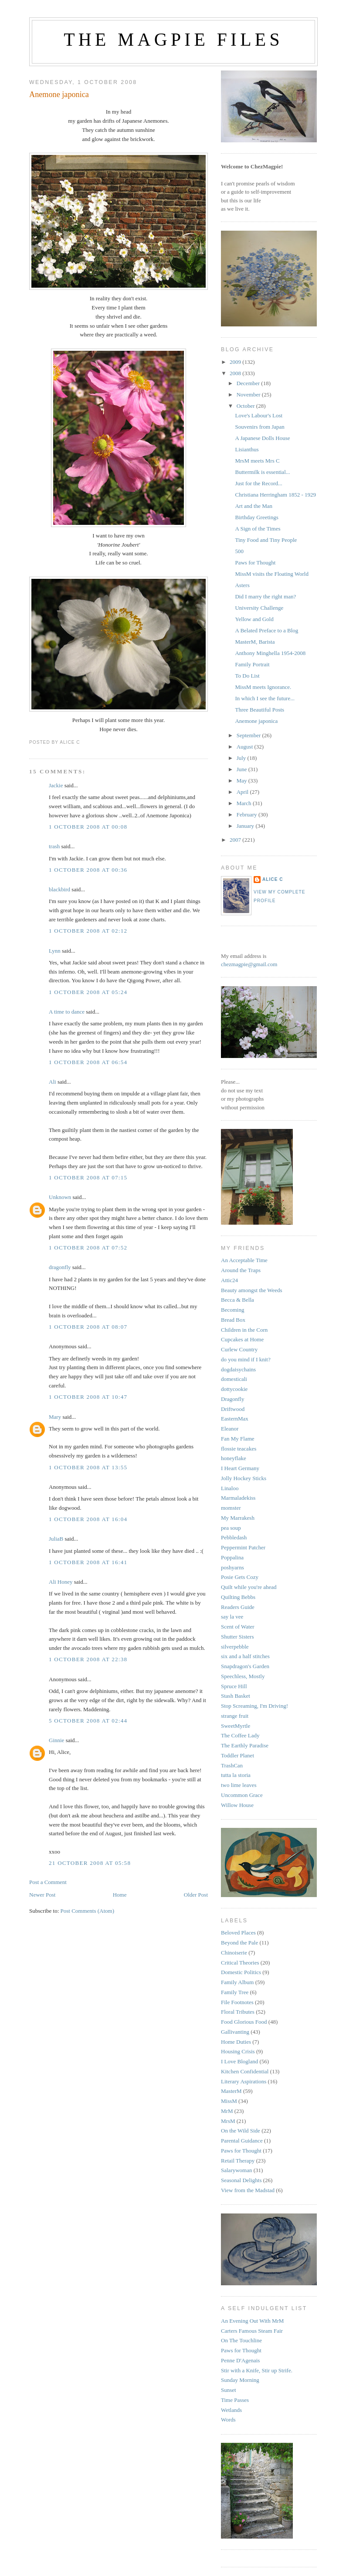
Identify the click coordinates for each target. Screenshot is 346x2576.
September (249, 735)
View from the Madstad (248, 2190)
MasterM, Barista (255, 641)
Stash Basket (235, 1696)
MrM (227, 2111)
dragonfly (60, 1267)
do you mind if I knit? (246, 1359)
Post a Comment (48, 1882)
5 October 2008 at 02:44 (88, 1720)
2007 (236, 839)
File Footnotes (237, 2002)
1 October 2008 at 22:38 (88, 1659)
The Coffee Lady (240, 1735)
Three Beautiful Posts (259, 709)
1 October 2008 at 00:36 (88, 870)
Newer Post (42, 1894)
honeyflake (233, 1458)
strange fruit (234, 1716)
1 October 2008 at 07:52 (88, 1247)
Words (228, 2419)
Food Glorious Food (244, 2021)
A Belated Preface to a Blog (266, 630)
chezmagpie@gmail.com (249, 964)
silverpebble (235, 1646)
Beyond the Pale (239, 1942)
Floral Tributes (237, 2011)
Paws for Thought (255, 562)
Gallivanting (235, 2032)
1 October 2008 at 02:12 (88, 930)
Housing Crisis (238, 2051)
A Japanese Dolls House (262, 438)
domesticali (234, 1379)
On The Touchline (241, 2340)
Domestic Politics (241, 1972)
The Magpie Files (173, 40)
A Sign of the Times (257, 528)
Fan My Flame (237, 1438)
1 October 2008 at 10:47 (88, 1397)
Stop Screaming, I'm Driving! (254, 1706)
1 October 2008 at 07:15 (88, 1177)
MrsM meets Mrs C (257, 460)
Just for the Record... (258, 483)
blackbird (59, 889)
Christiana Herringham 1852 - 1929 (275, 494)
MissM (229, 2101)
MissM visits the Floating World (271, 574)
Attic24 (229, 1280)
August (245, 746)
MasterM (231, 2091)
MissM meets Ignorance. (263, 687)
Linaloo (229, 1488)
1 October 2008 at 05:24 (88, 992)
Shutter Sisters (237, 1636)
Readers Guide (237, 1607)
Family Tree (234, 1992)
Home (120, 1894)
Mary (55, 1417)
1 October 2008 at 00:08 (88, 826)
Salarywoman (236, 2170)
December (249, 383)
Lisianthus (246, 449)
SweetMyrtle (235, 1726)
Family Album (237, 1982)
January (246, 826)
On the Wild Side (240, 2130)
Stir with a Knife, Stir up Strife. (256, 2370)
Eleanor (229, 1428)
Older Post (196, 1894)
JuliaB (56, 1538)
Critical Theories (240, 1962)
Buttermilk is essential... (262, 472)
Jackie (56, 785)
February (247, 814)
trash (54, 846)
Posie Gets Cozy (239, 1577)
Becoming (232, 1309)
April (243, 792)
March (245, 803)
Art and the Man (253, 506)
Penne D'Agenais (240, 2360)
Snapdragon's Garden (245, 1666)
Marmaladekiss (238, 1498)
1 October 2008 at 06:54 (88, 1062)
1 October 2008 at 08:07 (88, 1326)
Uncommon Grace (242, 1795)
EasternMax (234, 1418)
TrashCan (232, 1765)
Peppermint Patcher (243, 1547)
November (249, 394)
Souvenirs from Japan (259, 426)
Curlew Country (239, 1349)
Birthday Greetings (256, 517)
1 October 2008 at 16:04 (88, 1519)
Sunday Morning (240, 2380)
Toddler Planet (237, 1755)
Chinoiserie (234, 1952)
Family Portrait (252, 664)
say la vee (232, 1616)
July (242, 758)
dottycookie (234, 1389)
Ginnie (56, 1740)
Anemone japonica (59, 94)
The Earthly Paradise (244, 1745)
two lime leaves (239, 1785)
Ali (52, 1081)
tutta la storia (236, 1775)
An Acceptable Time (244, 1260)
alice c (272, 879)
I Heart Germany (240, 1468)
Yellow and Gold (254, 619)
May (242, 780)
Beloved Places (238, 1932)
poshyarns (232, 1567)
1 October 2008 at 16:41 (88, 1562)
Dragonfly (232, 1399)
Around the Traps (241, 1270)
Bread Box (233, 1320)
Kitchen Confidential (244, 2071)
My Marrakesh (237, 1518)
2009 (236, 362)
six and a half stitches (245, 1656)
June (242, 769)
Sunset (228, 2390)
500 (239, 551)
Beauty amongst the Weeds (251, 1290)
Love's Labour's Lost (258, 415)
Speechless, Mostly (243, 1676)
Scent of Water (237, 1626)
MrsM (228, 2121)
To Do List (247, 675)
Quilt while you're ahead (249, 1587)
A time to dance (67, 1011)
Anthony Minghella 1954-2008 (270, 653)
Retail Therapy (237, 2160)
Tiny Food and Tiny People (266, 540)
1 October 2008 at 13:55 (88, 1467)
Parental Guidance (242, 2140)
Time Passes (235, 2400)
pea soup (231, 1528)
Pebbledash (234, 1537)
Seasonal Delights (241, 2180)
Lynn (55, 950)
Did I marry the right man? (265, 596)
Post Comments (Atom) (88, 1911)
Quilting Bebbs (238, 1597)
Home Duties (236, 2042)
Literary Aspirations (243, 2081)
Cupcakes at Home (242, 1339)
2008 (236, 373)
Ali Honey (61, 1582)
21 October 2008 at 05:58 (90, 1863)
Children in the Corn (244, 1330)
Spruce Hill (234, 1686)
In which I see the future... (264, 698)
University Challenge (259, 608)
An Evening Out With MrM (252, 2320)
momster (231, 1508)
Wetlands (231, 2410)
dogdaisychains (238, 1369)
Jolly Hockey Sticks (243, 1478)
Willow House (237, 1805)
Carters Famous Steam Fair (252, 2330)
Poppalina (232, 1557)
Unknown (60, 1197)
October (246, 406)
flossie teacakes (238, 1448)
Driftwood (232, 1409)
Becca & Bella (237, 1299)
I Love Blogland (239, 2061)
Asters (242, 585)
